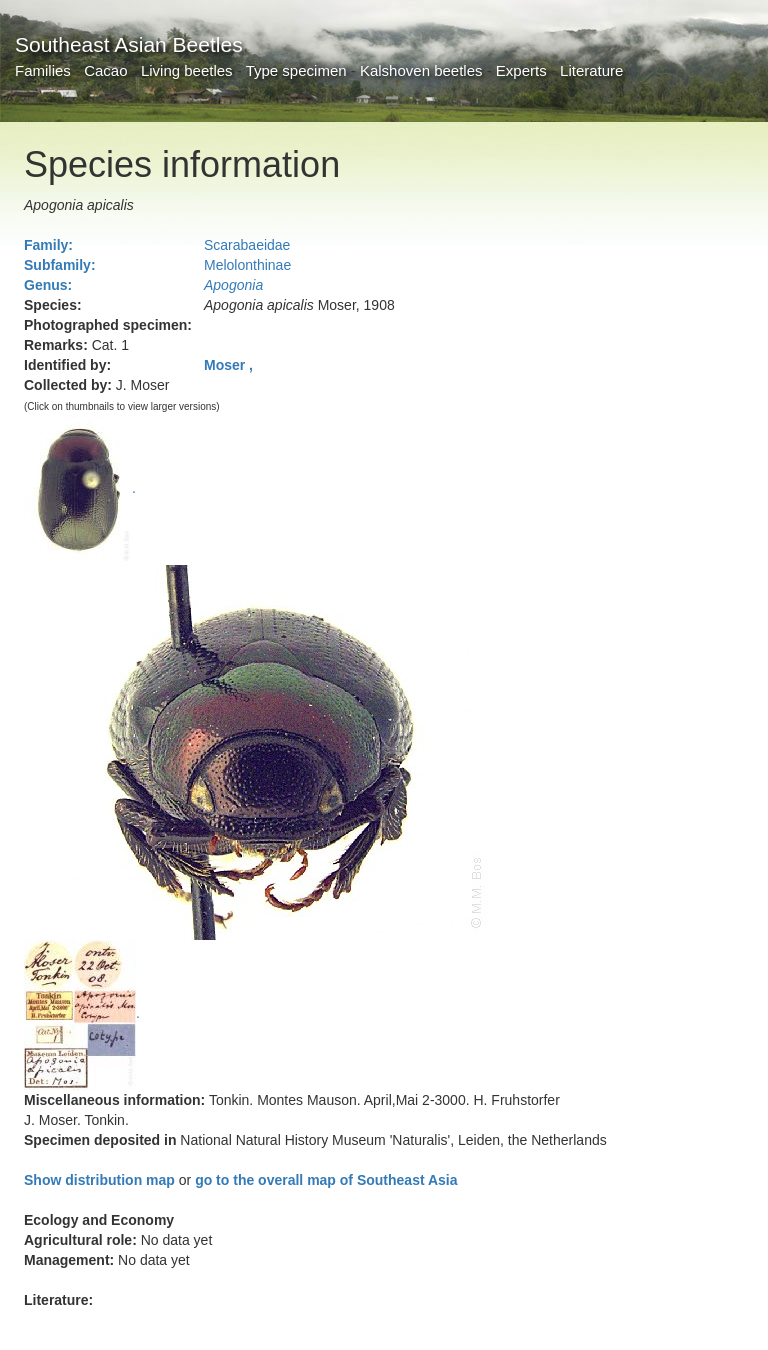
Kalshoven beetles (421, 70)
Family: (48, 245)
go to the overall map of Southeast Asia (326, 1180)
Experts (521, 70)
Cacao (105, 70)
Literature (591, 70)
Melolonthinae (247, 265)
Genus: (48, 285)
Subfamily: (60, 265)
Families (43, 70)
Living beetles (187, 70)
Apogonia (233, 285)
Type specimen (296, 70)
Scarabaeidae (247, 245)
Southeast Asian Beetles (129, 44)
